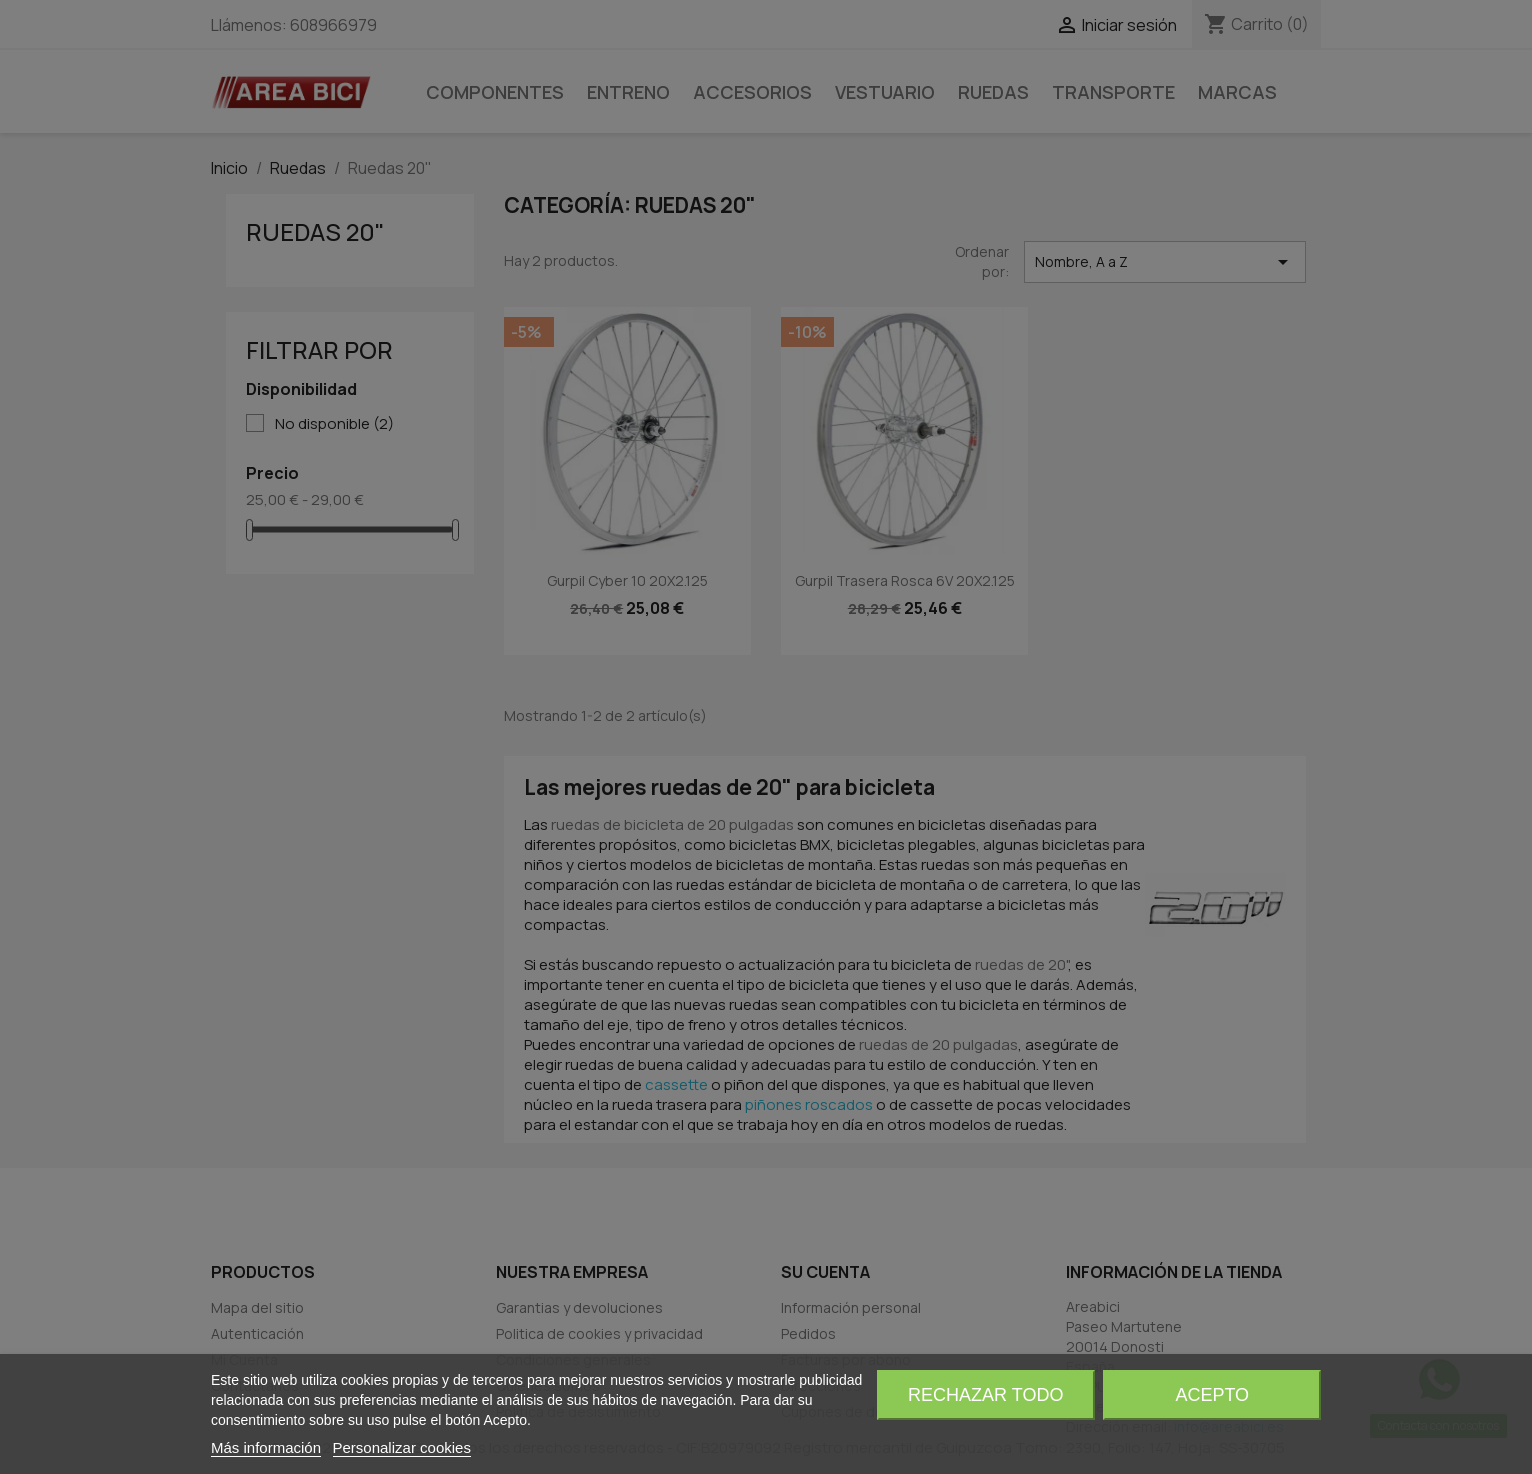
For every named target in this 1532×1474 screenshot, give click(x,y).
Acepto (1212, 1395)
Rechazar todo (985, 1395)
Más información (266, 1447)
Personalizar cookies (402, 1447)
